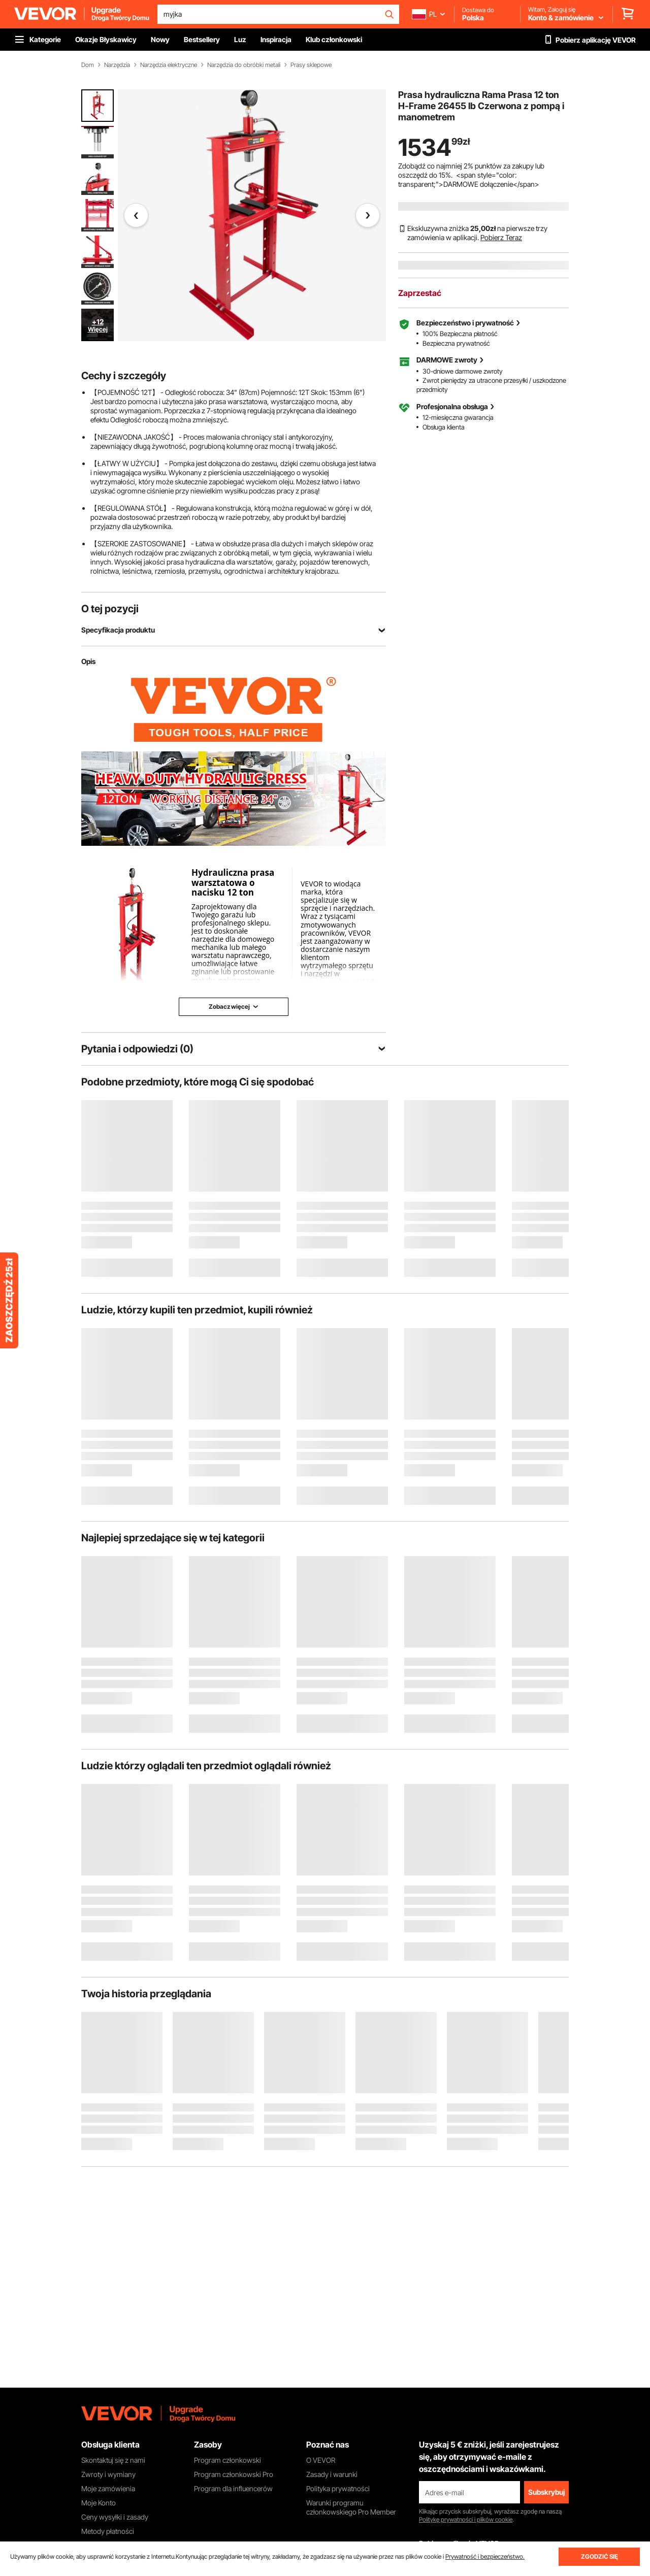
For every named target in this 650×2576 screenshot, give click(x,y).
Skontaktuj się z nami (113, 2460)
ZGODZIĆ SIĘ (599, 2556)
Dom (87, 65)
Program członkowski (227, 2460)
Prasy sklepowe (311, 65)
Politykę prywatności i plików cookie (465, 2519)
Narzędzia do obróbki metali (243, 65)
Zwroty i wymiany (108, 2474)
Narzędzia (117, 65)
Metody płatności (107, 2531)
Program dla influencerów (233, 2488)
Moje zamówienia (108, 2488)
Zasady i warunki (332, 2474)
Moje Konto (98, 2502)
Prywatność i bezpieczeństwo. (485, 2556)
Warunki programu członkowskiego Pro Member (351, 2507)
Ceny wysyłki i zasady (114, 2517)
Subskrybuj (546, 2492)
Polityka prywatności (338, 2488)
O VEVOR (320, 2460)
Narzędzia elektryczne (168, 65)
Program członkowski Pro (233, 2474)
